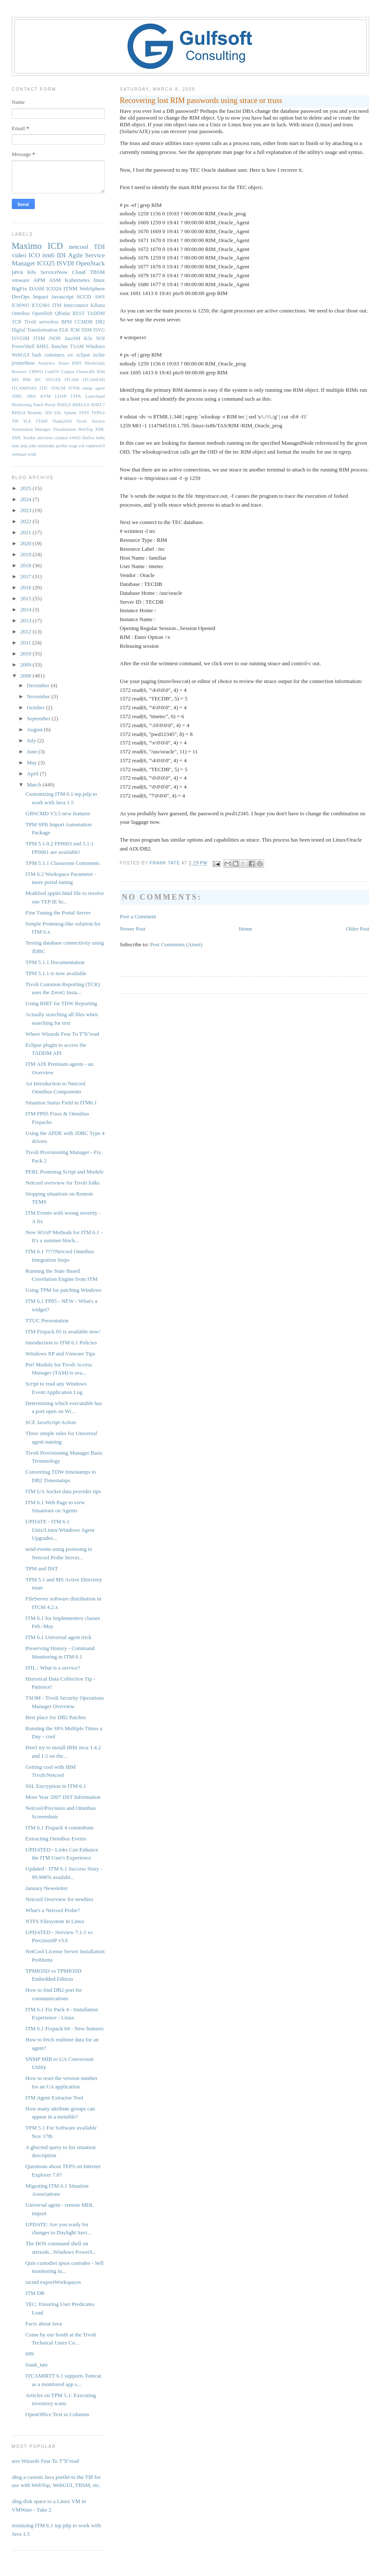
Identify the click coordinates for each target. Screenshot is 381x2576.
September (39, 718)
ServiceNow (54, 272)
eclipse (83, 355)
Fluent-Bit (86, 371)
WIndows (95, 346)
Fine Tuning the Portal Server (58, 912)
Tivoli (30, 322)
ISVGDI (53, 379)
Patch (38, 404)
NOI (100, 338)
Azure (63, 363)
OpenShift (42, 313)
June (32, 751)
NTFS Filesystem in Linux (54, 1921)
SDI (48, 412)
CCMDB (83, 322)
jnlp (24, 445)
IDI (61, 255)
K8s (31, 272)
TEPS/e (98, 412)
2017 (26, 576)
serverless (48, 322)
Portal (50, 404)
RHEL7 (98, 404)
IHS (15, 379)
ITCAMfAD (94, 379)
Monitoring (22, 404)
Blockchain (95, 363)
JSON (55, 338)
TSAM (76, 346)
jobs (32, 445)
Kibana (98, 305)
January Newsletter (46, 1888)
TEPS (84, 412)
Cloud (79, 272)
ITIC (43, 388)
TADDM (96, 313)
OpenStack (90, 263)
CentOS (52, 371)
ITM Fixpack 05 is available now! (62, 1331)
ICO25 (46, 263)
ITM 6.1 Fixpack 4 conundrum (59, 1827)
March (34, 784)
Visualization (64, 429)
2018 (26, 565)
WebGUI (21, 355)
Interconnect (76, 305)
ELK (64, 330)
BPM (66, 322)
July (32, 740)
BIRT (77, 363)
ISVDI (65, 263)
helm (100, 437)
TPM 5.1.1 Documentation (54, 962)
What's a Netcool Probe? (52, 1910)
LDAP (61, 396)
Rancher (59, 346)
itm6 (48, 255)
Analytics (46, 363)
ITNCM (58, 388)
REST (78, 313)
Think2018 (62, 421)
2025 (26, 488)
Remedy (35, 412)
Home (246, 929)
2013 (26, 620)
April (33, 773)
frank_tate (36, 2364)
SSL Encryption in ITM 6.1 (55, 1786)
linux (99, 280)
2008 (26, 675)
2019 (26, 554)
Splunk (70, 412)
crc (70, 355)
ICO (34, 255)
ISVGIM (21, 338)
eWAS (75, 437)
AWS (99, 297)
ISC (38, 379)
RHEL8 (18, 412)
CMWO (36, 371)
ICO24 (53, 288)
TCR (17, 322)
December (39, 685)
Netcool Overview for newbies (59, 1899)
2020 (26, 543)
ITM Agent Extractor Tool (54, 2097)
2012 (26, 631)
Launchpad (95, 396)
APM (39, 280)
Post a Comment (138, 916)
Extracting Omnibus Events (55, 1838)
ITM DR (34, 2293)
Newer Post (132, 929)
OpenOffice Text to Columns (57, 2414)
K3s (88, 338)
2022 (26, 521)
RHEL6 (64, 404)
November (39, 696)
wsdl (32, 454)
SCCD (84, 296)
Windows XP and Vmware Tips (60, 1353)
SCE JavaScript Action (50, 1422)
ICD (55, 246)
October (36, 707)
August (35, 729)
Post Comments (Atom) (176, 944)
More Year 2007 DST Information (62, 1797)
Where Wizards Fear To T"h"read (62, 1034)
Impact (40, 296)
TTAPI (42, 421)
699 (29, 2353)
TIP (15, 421)
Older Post (357, 929)
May (32, 762)
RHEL (43, 346)
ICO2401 (40, 305)
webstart (19, 454)
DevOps (21, 296)
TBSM (97, 272)
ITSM (39, 338)
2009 (26, 664)
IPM (27, 379)
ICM (75, 330)
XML (100, 429)
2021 (26, 532)
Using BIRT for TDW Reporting (61, 1003)
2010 (26, 653)
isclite (99, 355)
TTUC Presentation (46, 1320)
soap (73, 445)
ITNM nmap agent (86, 388)
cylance (61, 437)
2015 (26, 598)
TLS (27, 421)
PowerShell (23, 346)
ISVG (99, 330)
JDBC (17, 396)
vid (81, 445)
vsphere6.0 (95, 445)
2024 (26, 499)
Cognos (68, 371)
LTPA (76, 396)
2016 (26, 587)
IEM (101, 371)
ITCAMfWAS (24, 388)
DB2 (100, 322)
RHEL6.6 (80, 404)
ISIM (86, 330)
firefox (88, 437)
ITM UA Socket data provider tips (63, 1491)
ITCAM (71, 379)
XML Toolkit (24, 437)
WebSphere (92, 288)
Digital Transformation (35, 330)
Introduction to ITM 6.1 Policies (61, 1342)
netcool (78, 246)
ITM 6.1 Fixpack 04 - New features (64, 2028)
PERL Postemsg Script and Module (64, 1171)
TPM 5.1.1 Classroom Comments (62, 863)
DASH (36, 288)
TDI (99, 246)
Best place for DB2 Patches (55, 1717)
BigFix (19, 288)
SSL (58, 412)
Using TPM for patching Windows (63, 1290)
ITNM (71, 288)
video (19, 255)
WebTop (85, 429)
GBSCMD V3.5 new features (57, 813)
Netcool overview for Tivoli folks (62, 1182)
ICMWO (21, 305)
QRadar (62, 313)
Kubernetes (77, 280)
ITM (56, 305)
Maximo (27, 246)
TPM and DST (41, 1568)
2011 (26, 642)
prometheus (23, 363)
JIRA (31, 396)
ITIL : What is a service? (52, 1667)
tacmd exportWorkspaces (53, 2282)
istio (15, 445)
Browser (19, 371)
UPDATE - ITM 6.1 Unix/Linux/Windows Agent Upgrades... (60, 1529)
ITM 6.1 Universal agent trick (58, 1637)
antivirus (45, 437)
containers (54, 355)
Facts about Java (43, 2323)
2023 (26, 510)
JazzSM (72, 338)
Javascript (62, 296)
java (17, 271)
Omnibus (21, 313)
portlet (61, 445)
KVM (45, 396)
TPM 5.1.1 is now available (55, 973)
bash (36, 355)
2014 (26, 609)
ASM (55, 280)
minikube (46, 445)
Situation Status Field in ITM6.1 (61, 1102)
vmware (21, 280)
